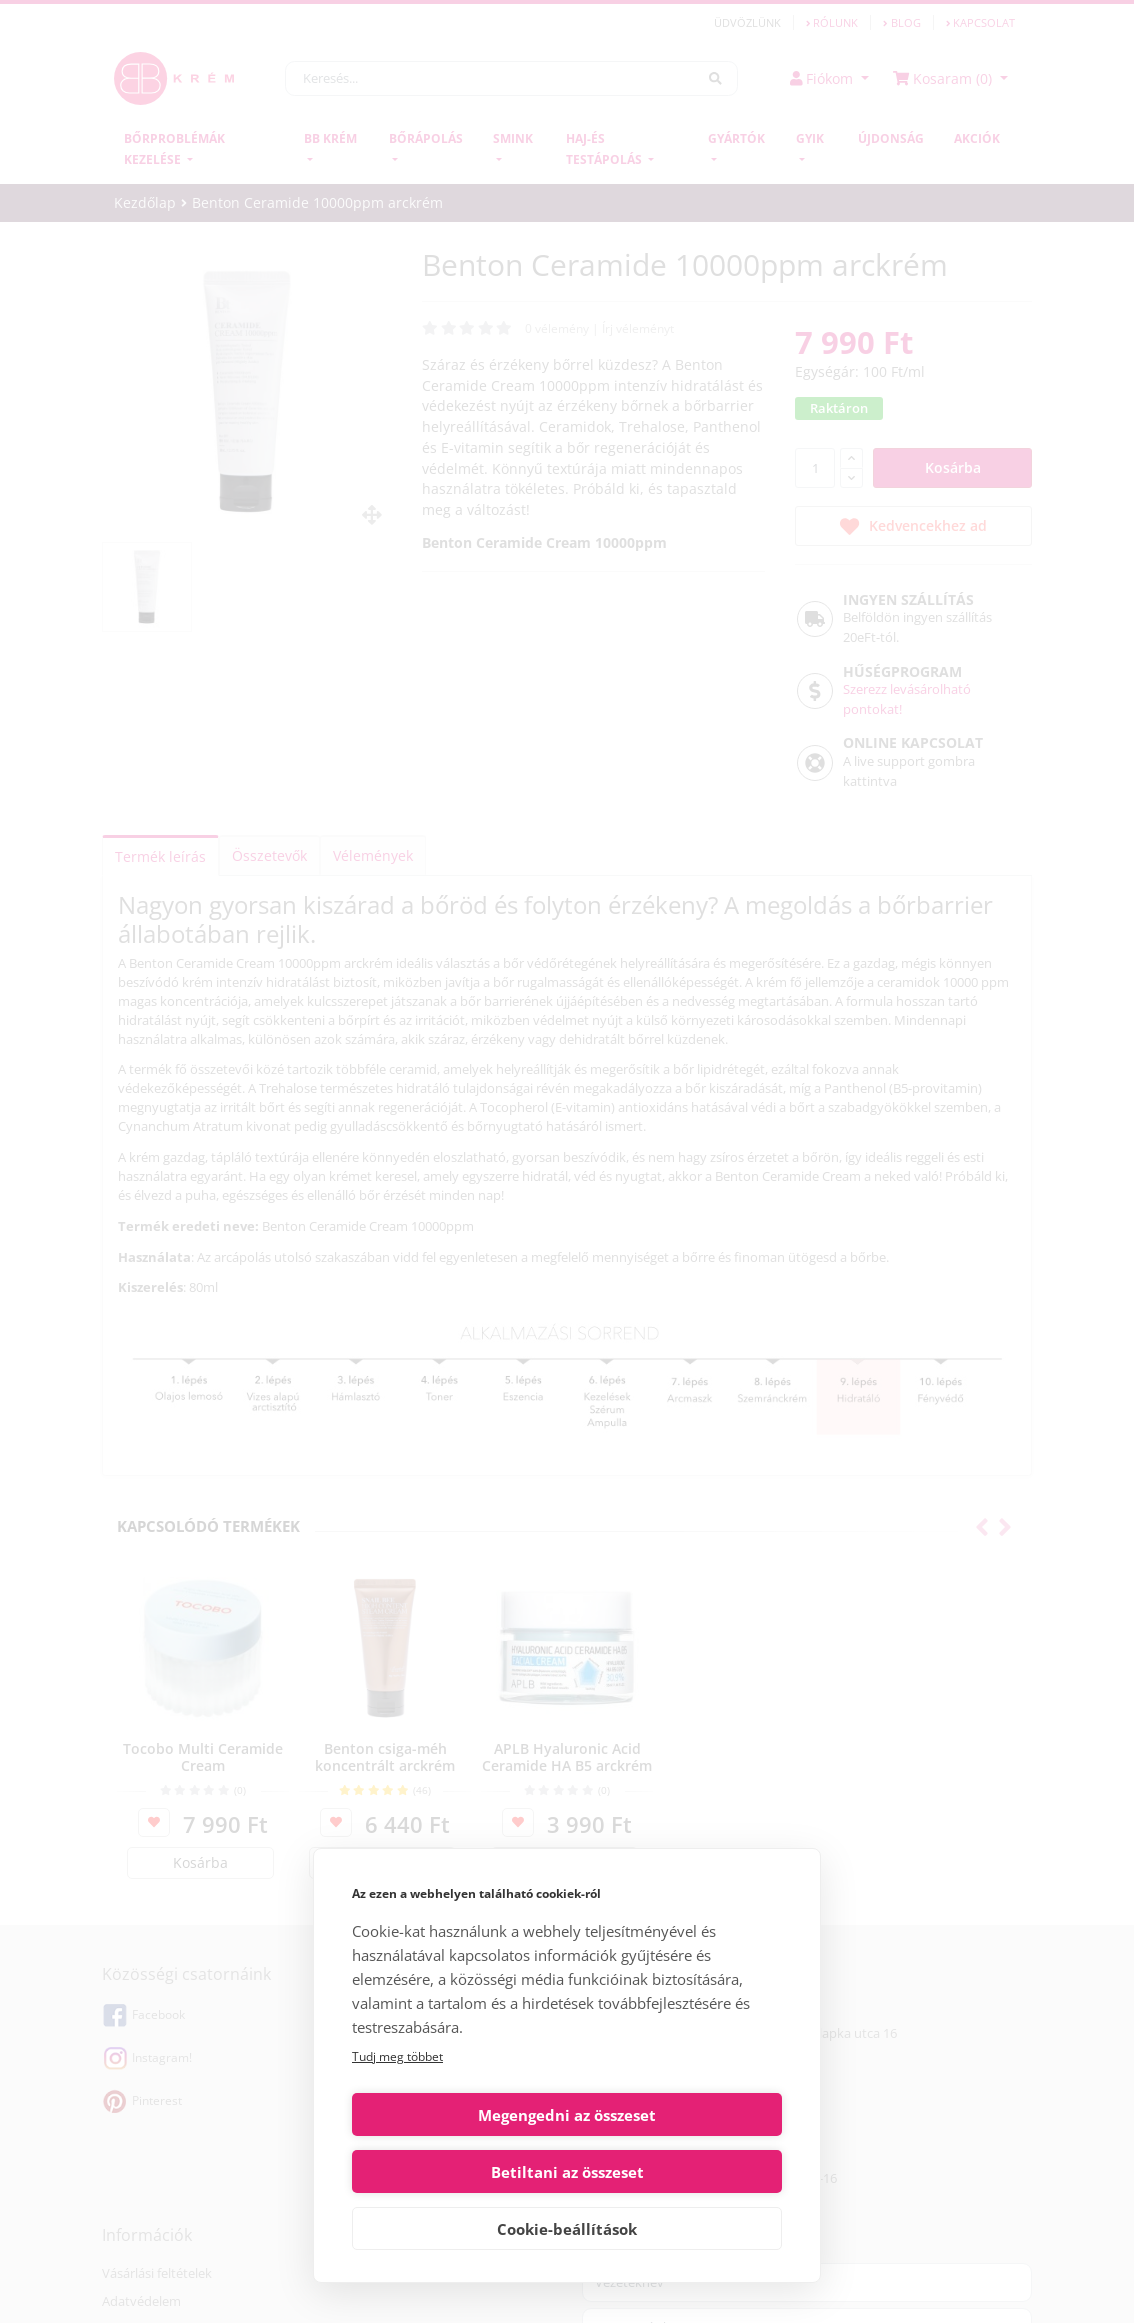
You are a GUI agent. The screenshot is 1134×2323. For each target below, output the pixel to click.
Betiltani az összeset (678, 2172)
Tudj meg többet (397, 2113)
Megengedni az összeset (456, 2172)
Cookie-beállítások (567, 2229)
